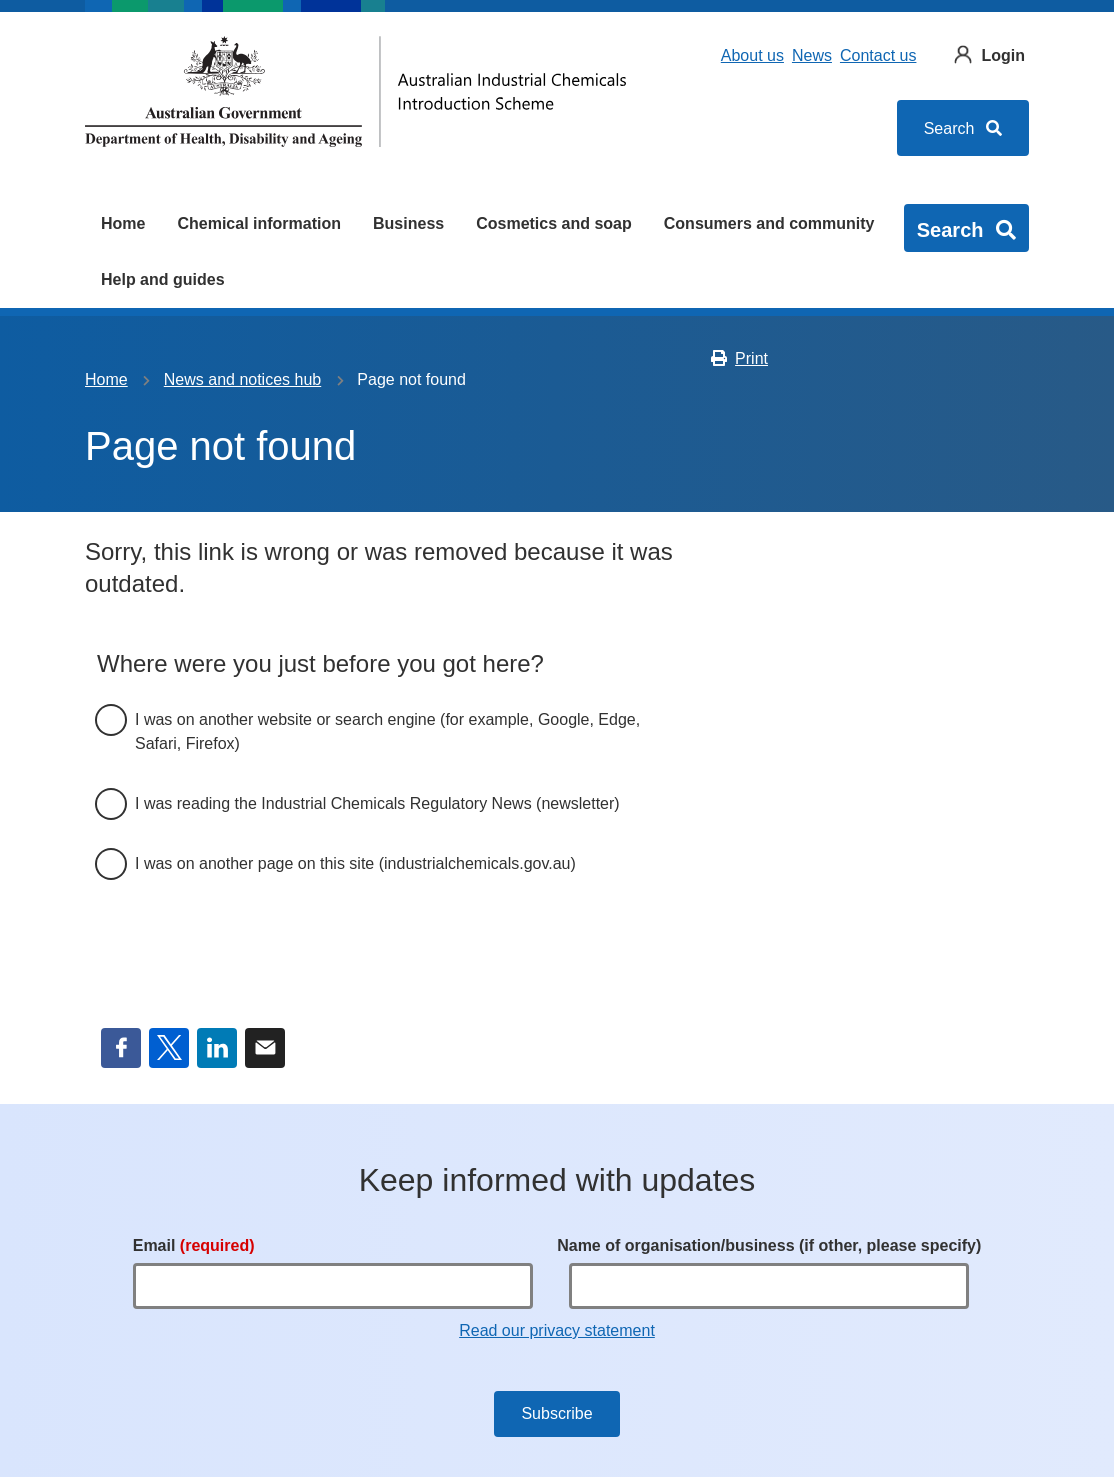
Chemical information (259, 223)
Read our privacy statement (557, 1330)
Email (265, 1048)
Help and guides (163, 279)
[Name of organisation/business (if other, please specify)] (769, 1286)
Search (963, 128)
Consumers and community (769, 223)
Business (408, 223)
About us (752, 55)
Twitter (169, 1048)
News (812, 55)
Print (738, 359)
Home (123, 223)
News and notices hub (242, 379)
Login (1003, 55)
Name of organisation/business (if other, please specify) (769, 1245)
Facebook (121, 1048)
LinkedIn (217, 1048)
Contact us (878, 55)
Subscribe (556, 1413)
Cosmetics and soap (554, 223)
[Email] (333, 1286)
